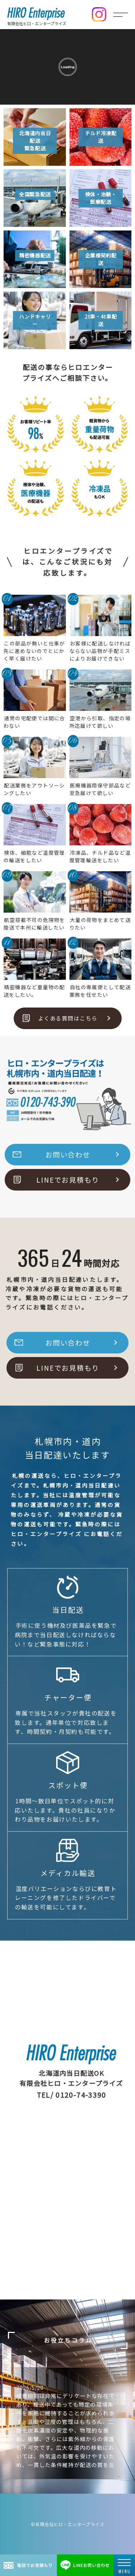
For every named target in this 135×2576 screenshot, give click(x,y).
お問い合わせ (68, 1155)
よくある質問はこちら (68, 1018)
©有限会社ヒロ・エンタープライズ (67, 2524)
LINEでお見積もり (67, 1180)
